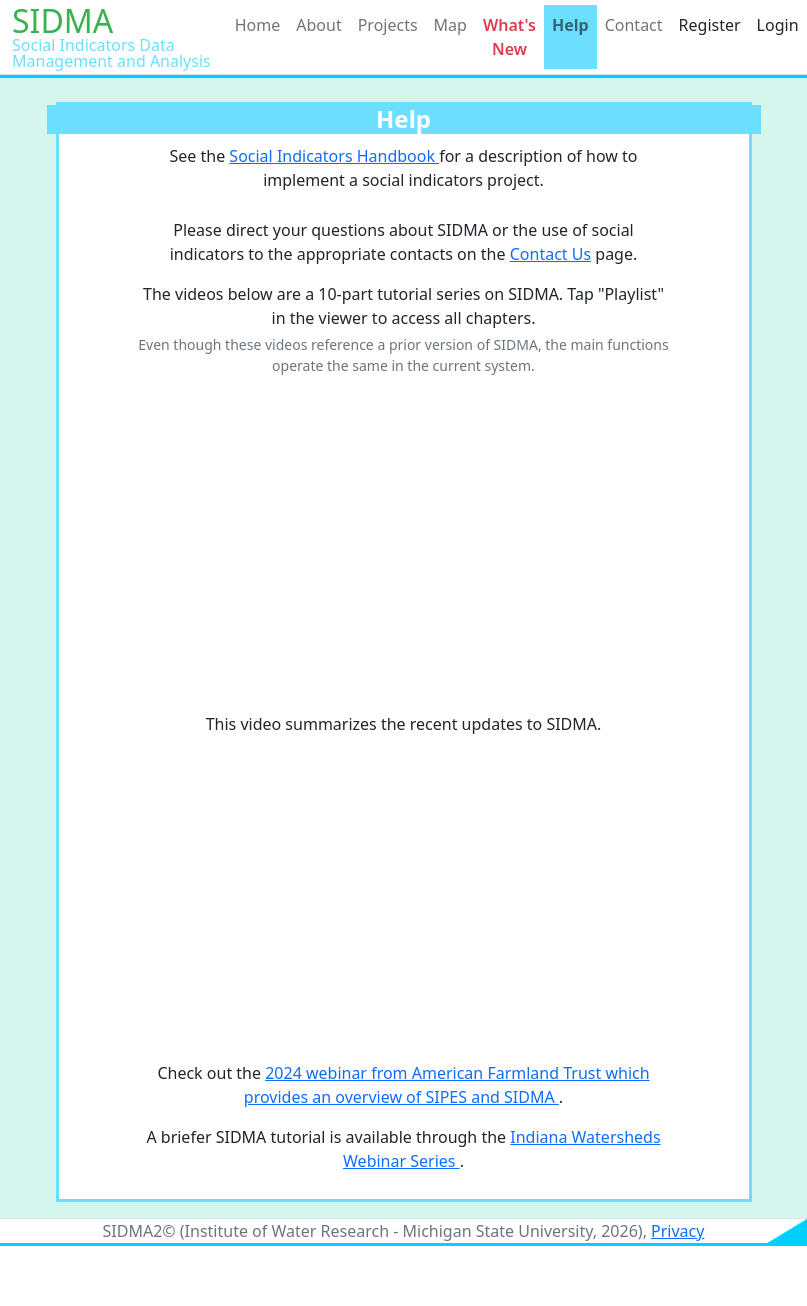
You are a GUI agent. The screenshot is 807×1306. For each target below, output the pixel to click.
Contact (634, 25)
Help (570, 25)
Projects (388, 25)
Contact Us (550, 254)
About (318, 25)
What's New (509, 37)
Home (258, 25)
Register (710, 25)
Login (778, 25)
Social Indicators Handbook (334, 156)
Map (450, 25)
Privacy (677, 1231)
